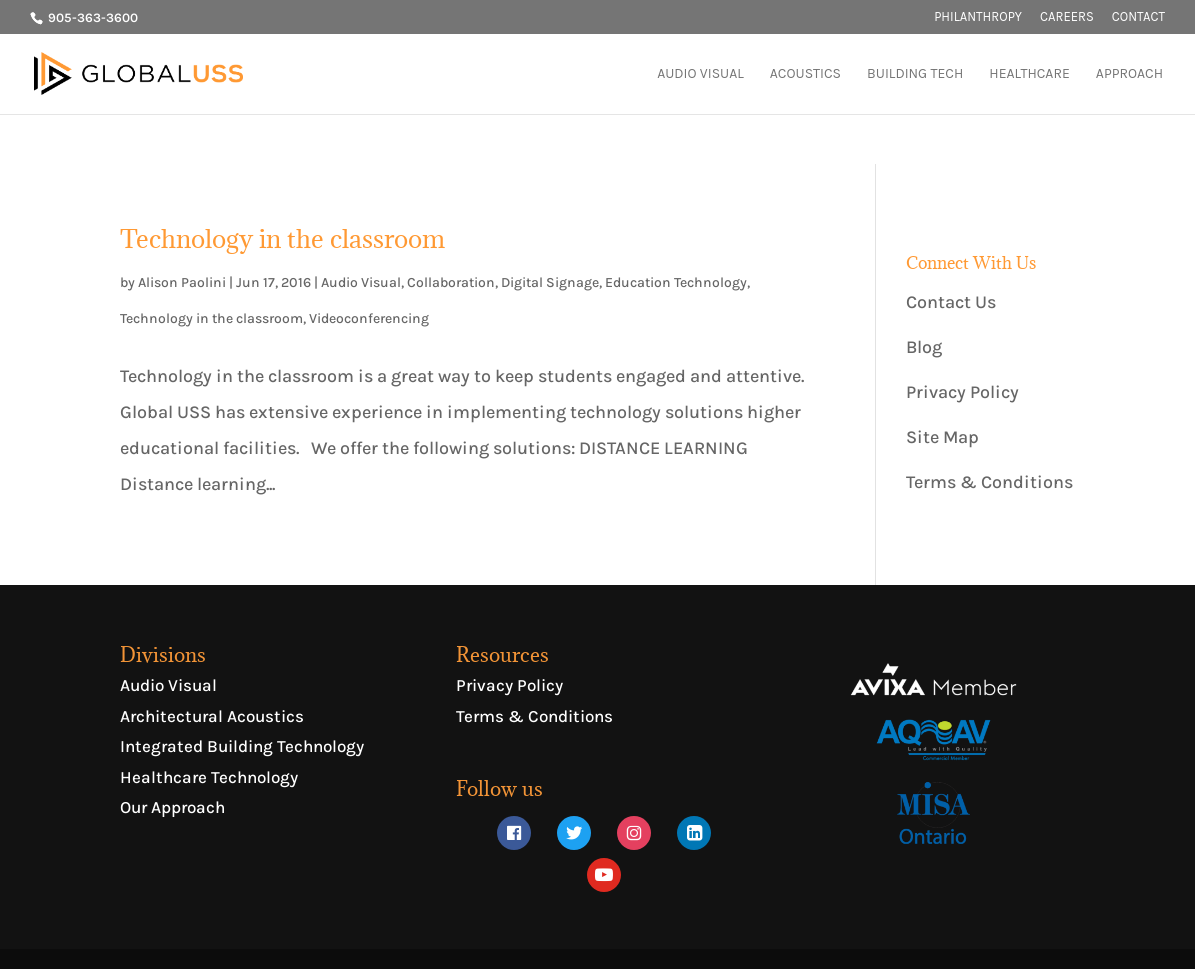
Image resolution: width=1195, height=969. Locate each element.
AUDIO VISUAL (700, 74)
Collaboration (451, 282)
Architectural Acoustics (212, 716)
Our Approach (172, 807)
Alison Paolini (182, 282)
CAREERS (1067, 17)
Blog (924, 347)
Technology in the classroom (282, 238)
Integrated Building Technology (242, 746)
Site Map (942, 437)
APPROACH (1129, 74)
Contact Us (951, 302)
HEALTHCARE (1029, 74)
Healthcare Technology (209, 777)
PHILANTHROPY (978, 17)
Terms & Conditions (989, 482)
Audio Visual (361, 282)
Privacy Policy (962, 392)
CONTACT (1138, 17)
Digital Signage (550, 282)
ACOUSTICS (805, 74)
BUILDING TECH (915, 74)
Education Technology (676, 282)
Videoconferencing (369, 318)
